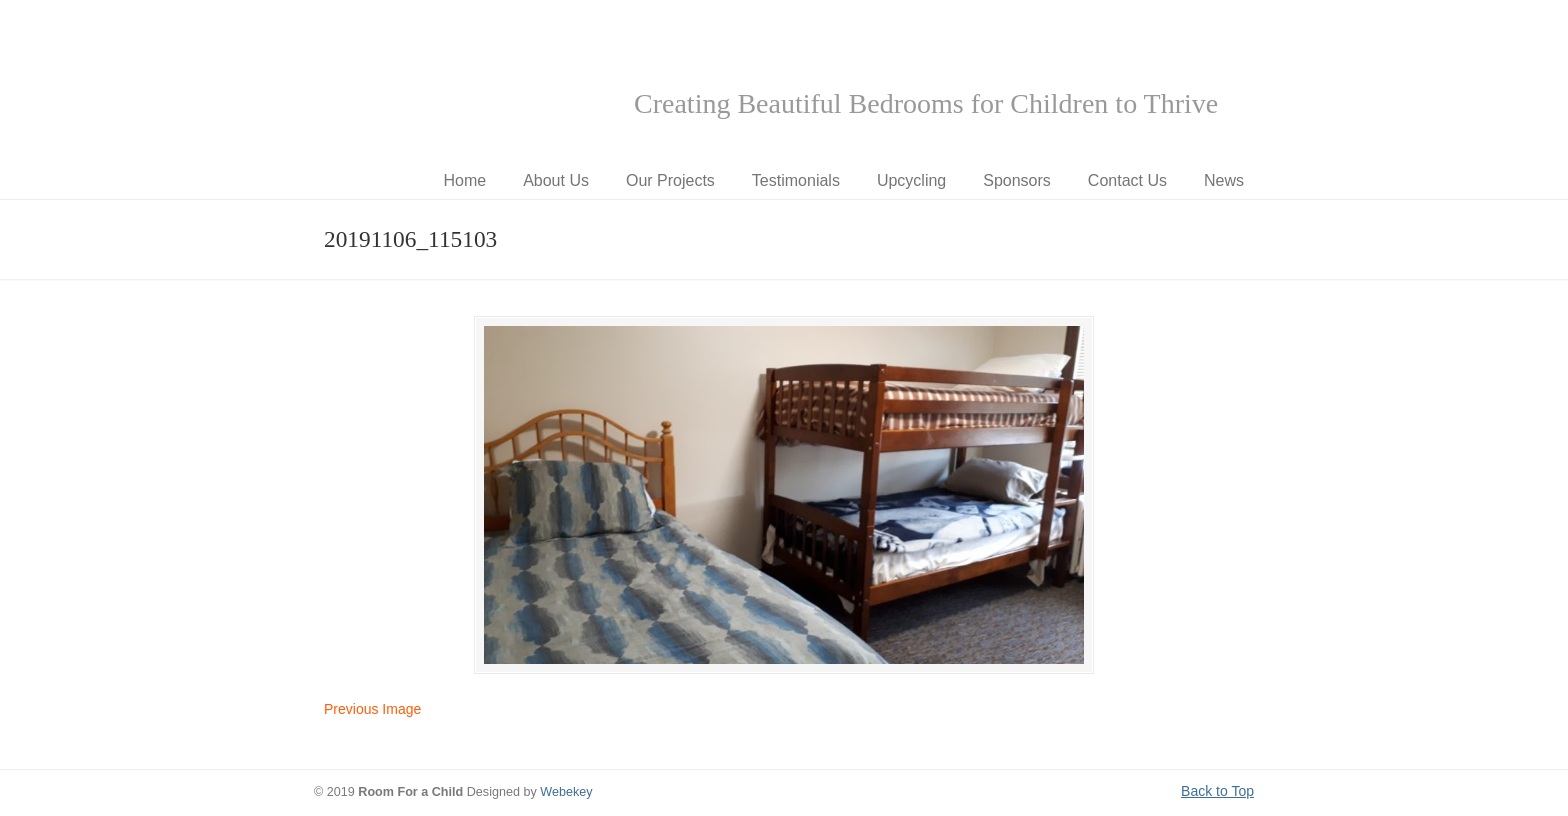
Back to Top (1217, 791)
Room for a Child (464, 81)
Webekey (566, 792)
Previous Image (372, 709)
